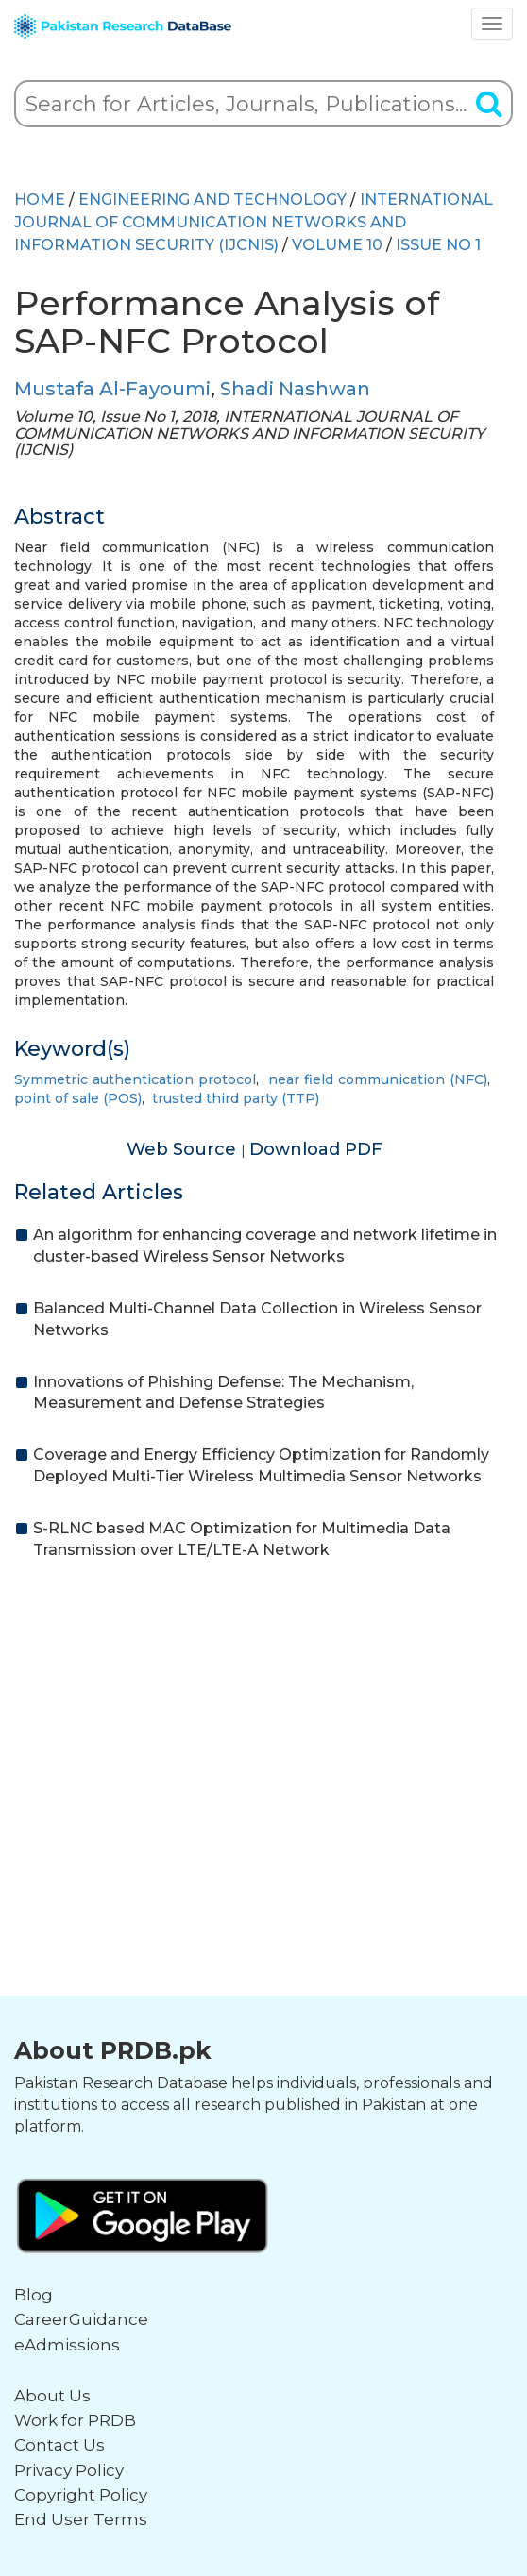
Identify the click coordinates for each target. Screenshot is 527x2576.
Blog (33, 2294)
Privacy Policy (69, 2470)
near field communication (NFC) (377, 1079)
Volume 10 (337, 245)
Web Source (184, 1149)
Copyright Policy (80, 2494)
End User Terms (80, 2519)
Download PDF (315, 1149)
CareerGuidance (81, 2319)
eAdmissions (67, 2344)
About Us (52, 2395)
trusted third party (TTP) (235, 1098)
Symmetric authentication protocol (135, 1079)
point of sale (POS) (78, 1098)
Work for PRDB (75, 2420)
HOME (39, 200)
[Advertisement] (263, 1722)
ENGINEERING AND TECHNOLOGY (212, 200)
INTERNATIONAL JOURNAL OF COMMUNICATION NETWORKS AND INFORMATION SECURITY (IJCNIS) (253, 222)
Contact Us (59, 2444)
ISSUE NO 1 (438, 245)
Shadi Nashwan (295, 388)
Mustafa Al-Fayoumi (112, 388)
